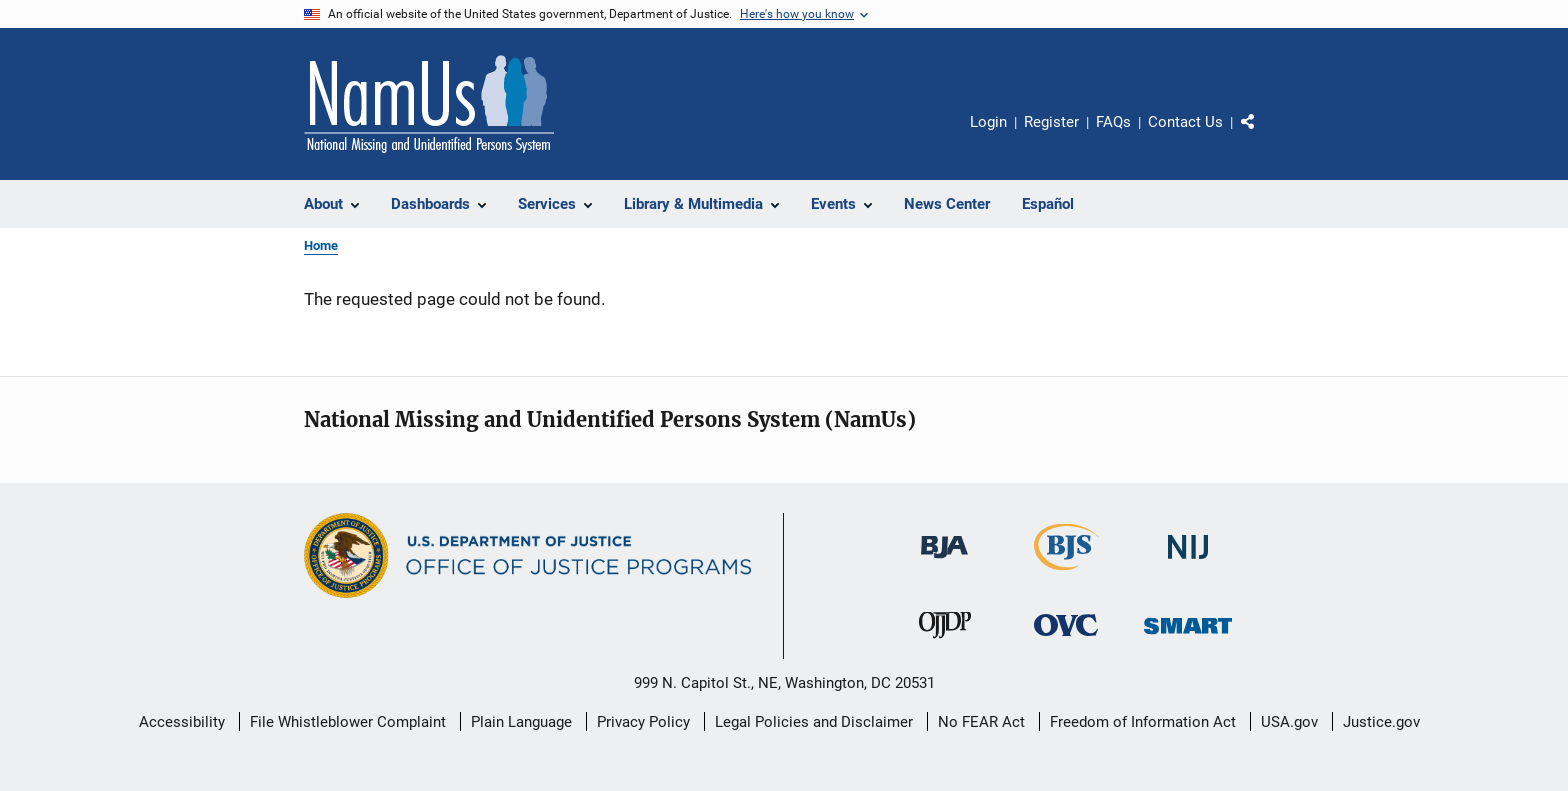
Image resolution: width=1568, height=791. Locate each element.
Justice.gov (1381, 722)
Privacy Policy (643, 722)
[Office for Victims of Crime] (1066, 639)
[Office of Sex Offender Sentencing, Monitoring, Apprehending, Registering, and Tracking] (1188, 637)
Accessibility (182, 722)
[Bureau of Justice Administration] (944, 562)
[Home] (429, 104)
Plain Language (521, 722)
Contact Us (1185, 122)
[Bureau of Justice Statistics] (1066, 574)
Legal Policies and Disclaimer (814, 722)
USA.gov (1289, 722)
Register (1051, 122)
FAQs (1113, 122)
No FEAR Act (981, 722)
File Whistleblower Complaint (348, 722)
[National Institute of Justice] (1188, 562)
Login (988, 122)
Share (1264, 136)
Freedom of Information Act (1143, 722)
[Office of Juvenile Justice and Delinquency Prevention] (945, 642)
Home (321, 245)
